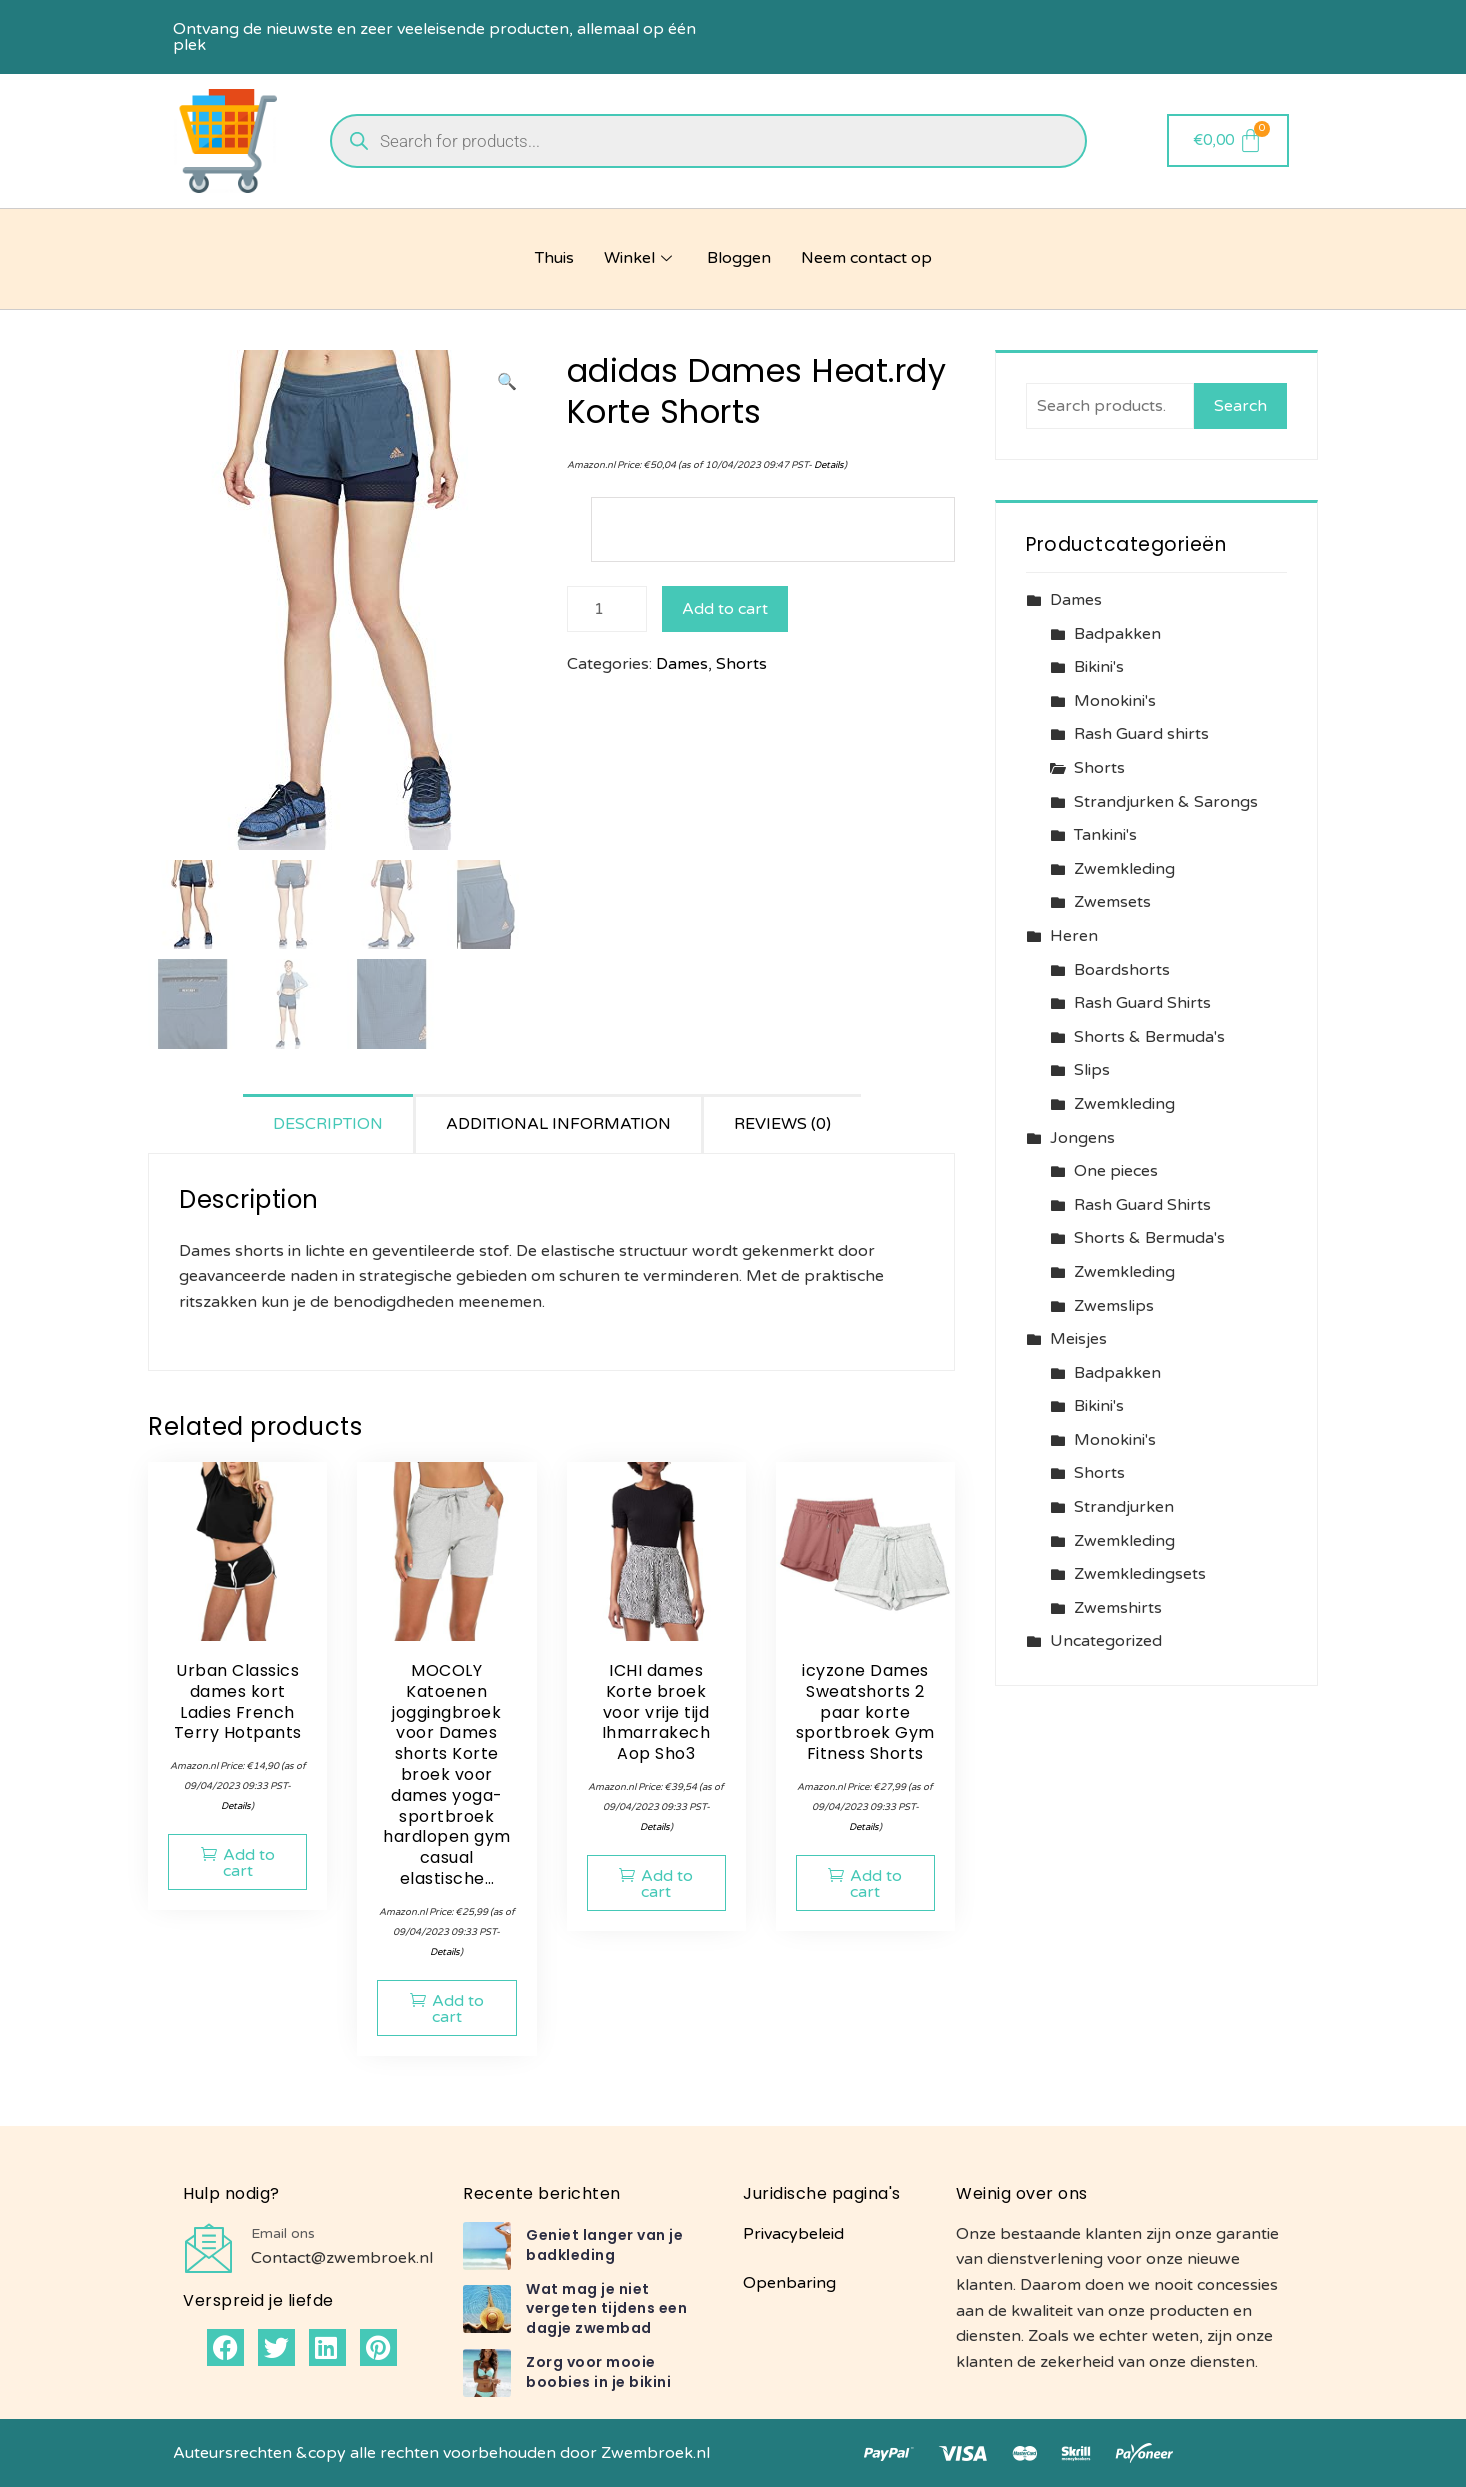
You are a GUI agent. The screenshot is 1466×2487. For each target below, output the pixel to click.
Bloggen (739, 258)
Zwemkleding (1124, 869)
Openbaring (789, 2283)
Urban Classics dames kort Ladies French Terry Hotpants (238, 1701)
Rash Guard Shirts (1142, 1003)
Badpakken (1117, 634)
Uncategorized (1106, 1641)
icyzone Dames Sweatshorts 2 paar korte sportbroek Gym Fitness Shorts (865, 1712)
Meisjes (1078, 1339)
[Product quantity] (607, 609)
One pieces (1116, 1171)
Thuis (554, 258)
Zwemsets (1112, 902)
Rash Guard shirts (1141, 734)
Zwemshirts (1118, 1608)
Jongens (1082, 1138)
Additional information (558, 1124)
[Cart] (1228, 140)
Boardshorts (1122, 970)
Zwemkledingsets (1140, 1574)
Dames (682, 664)
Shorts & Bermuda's (1149, 1037)
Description (328, 1124)
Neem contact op (866, 258)
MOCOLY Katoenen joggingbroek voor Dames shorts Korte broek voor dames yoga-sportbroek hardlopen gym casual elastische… (447, 1774)
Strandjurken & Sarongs (1166, 802)
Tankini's (1105, 835)
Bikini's (1099, 667)
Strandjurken (1124, 1507)
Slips (1092, 1070)
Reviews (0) (782, 1124)
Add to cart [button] (249, 1863)
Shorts (741, 664)
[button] (507, 383)
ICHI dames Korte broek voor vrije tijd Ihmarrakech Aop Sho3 (656, 1712)
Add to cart (725, 609)
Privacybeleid (793, 2234)
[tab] (329, 1123)
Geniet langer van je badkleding (604, 2245)
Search (1240, 406)
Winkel (640, 258)
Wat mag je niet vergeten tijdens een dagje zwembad (606, 2308)
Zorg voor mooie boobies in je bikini (598, 2372)
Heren (1074, 936)
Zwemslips (1114, 1306)
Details (829, 465)
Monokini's (1115, 701)
